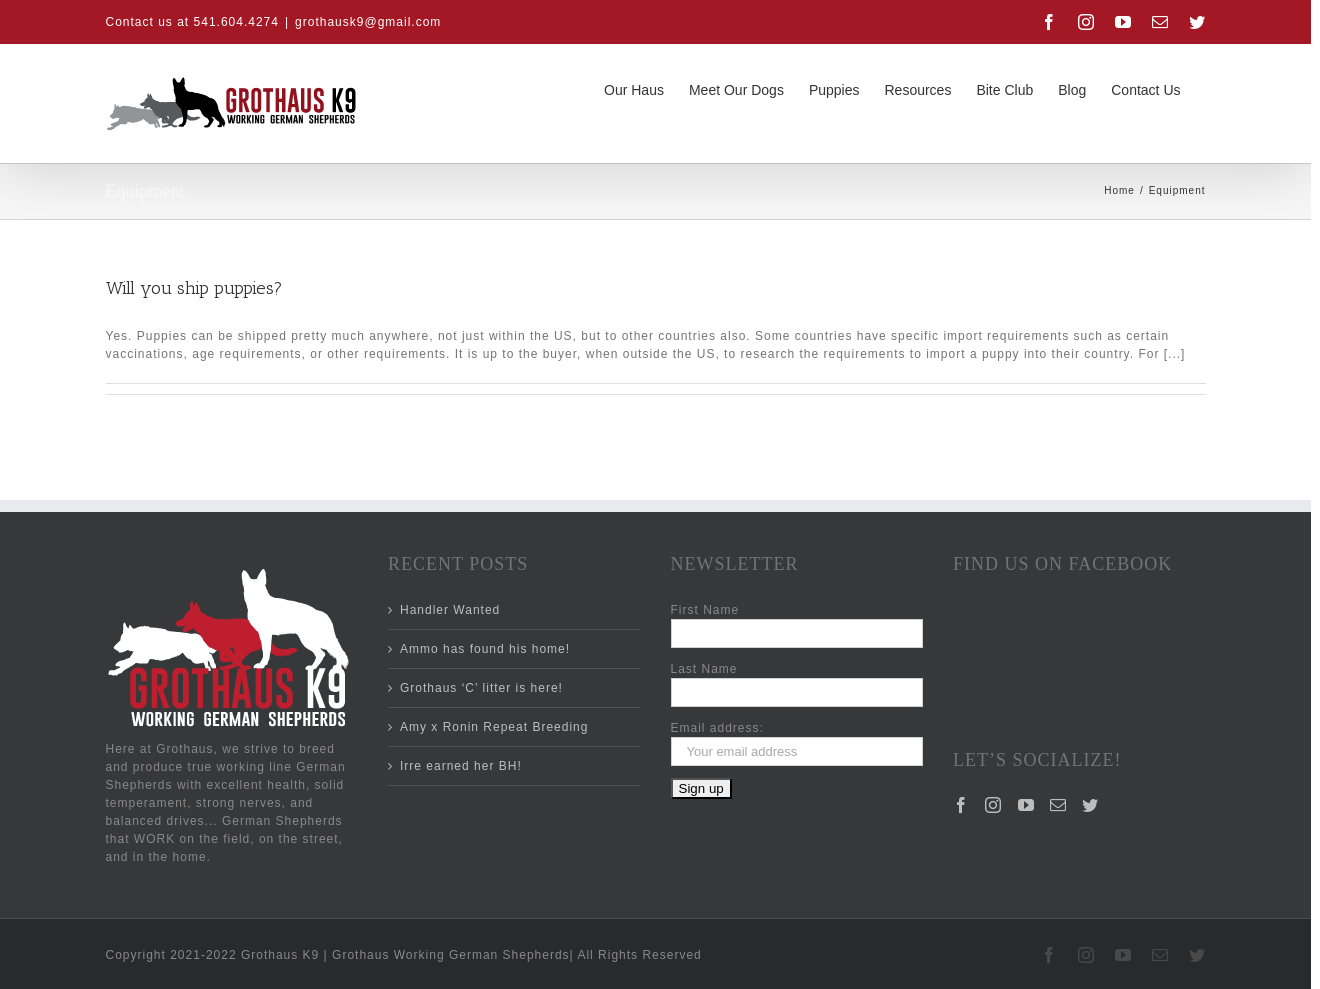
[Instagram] (993, 723)
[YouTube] (1026, 723)
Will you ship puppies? (194, 288)
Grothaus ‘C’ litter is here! (481, 688)
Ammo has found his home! (485, 649)
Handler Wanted (450, 610)
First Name (705, 610)
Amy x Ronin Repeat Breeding (494, 727)
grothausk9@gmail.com (368, 22)
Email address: (717, 728)
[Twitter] (1090, 723)
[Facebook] (961, 723)
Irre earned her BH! (461, 766)
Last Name (704, 669)
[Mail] (1058, 723)
